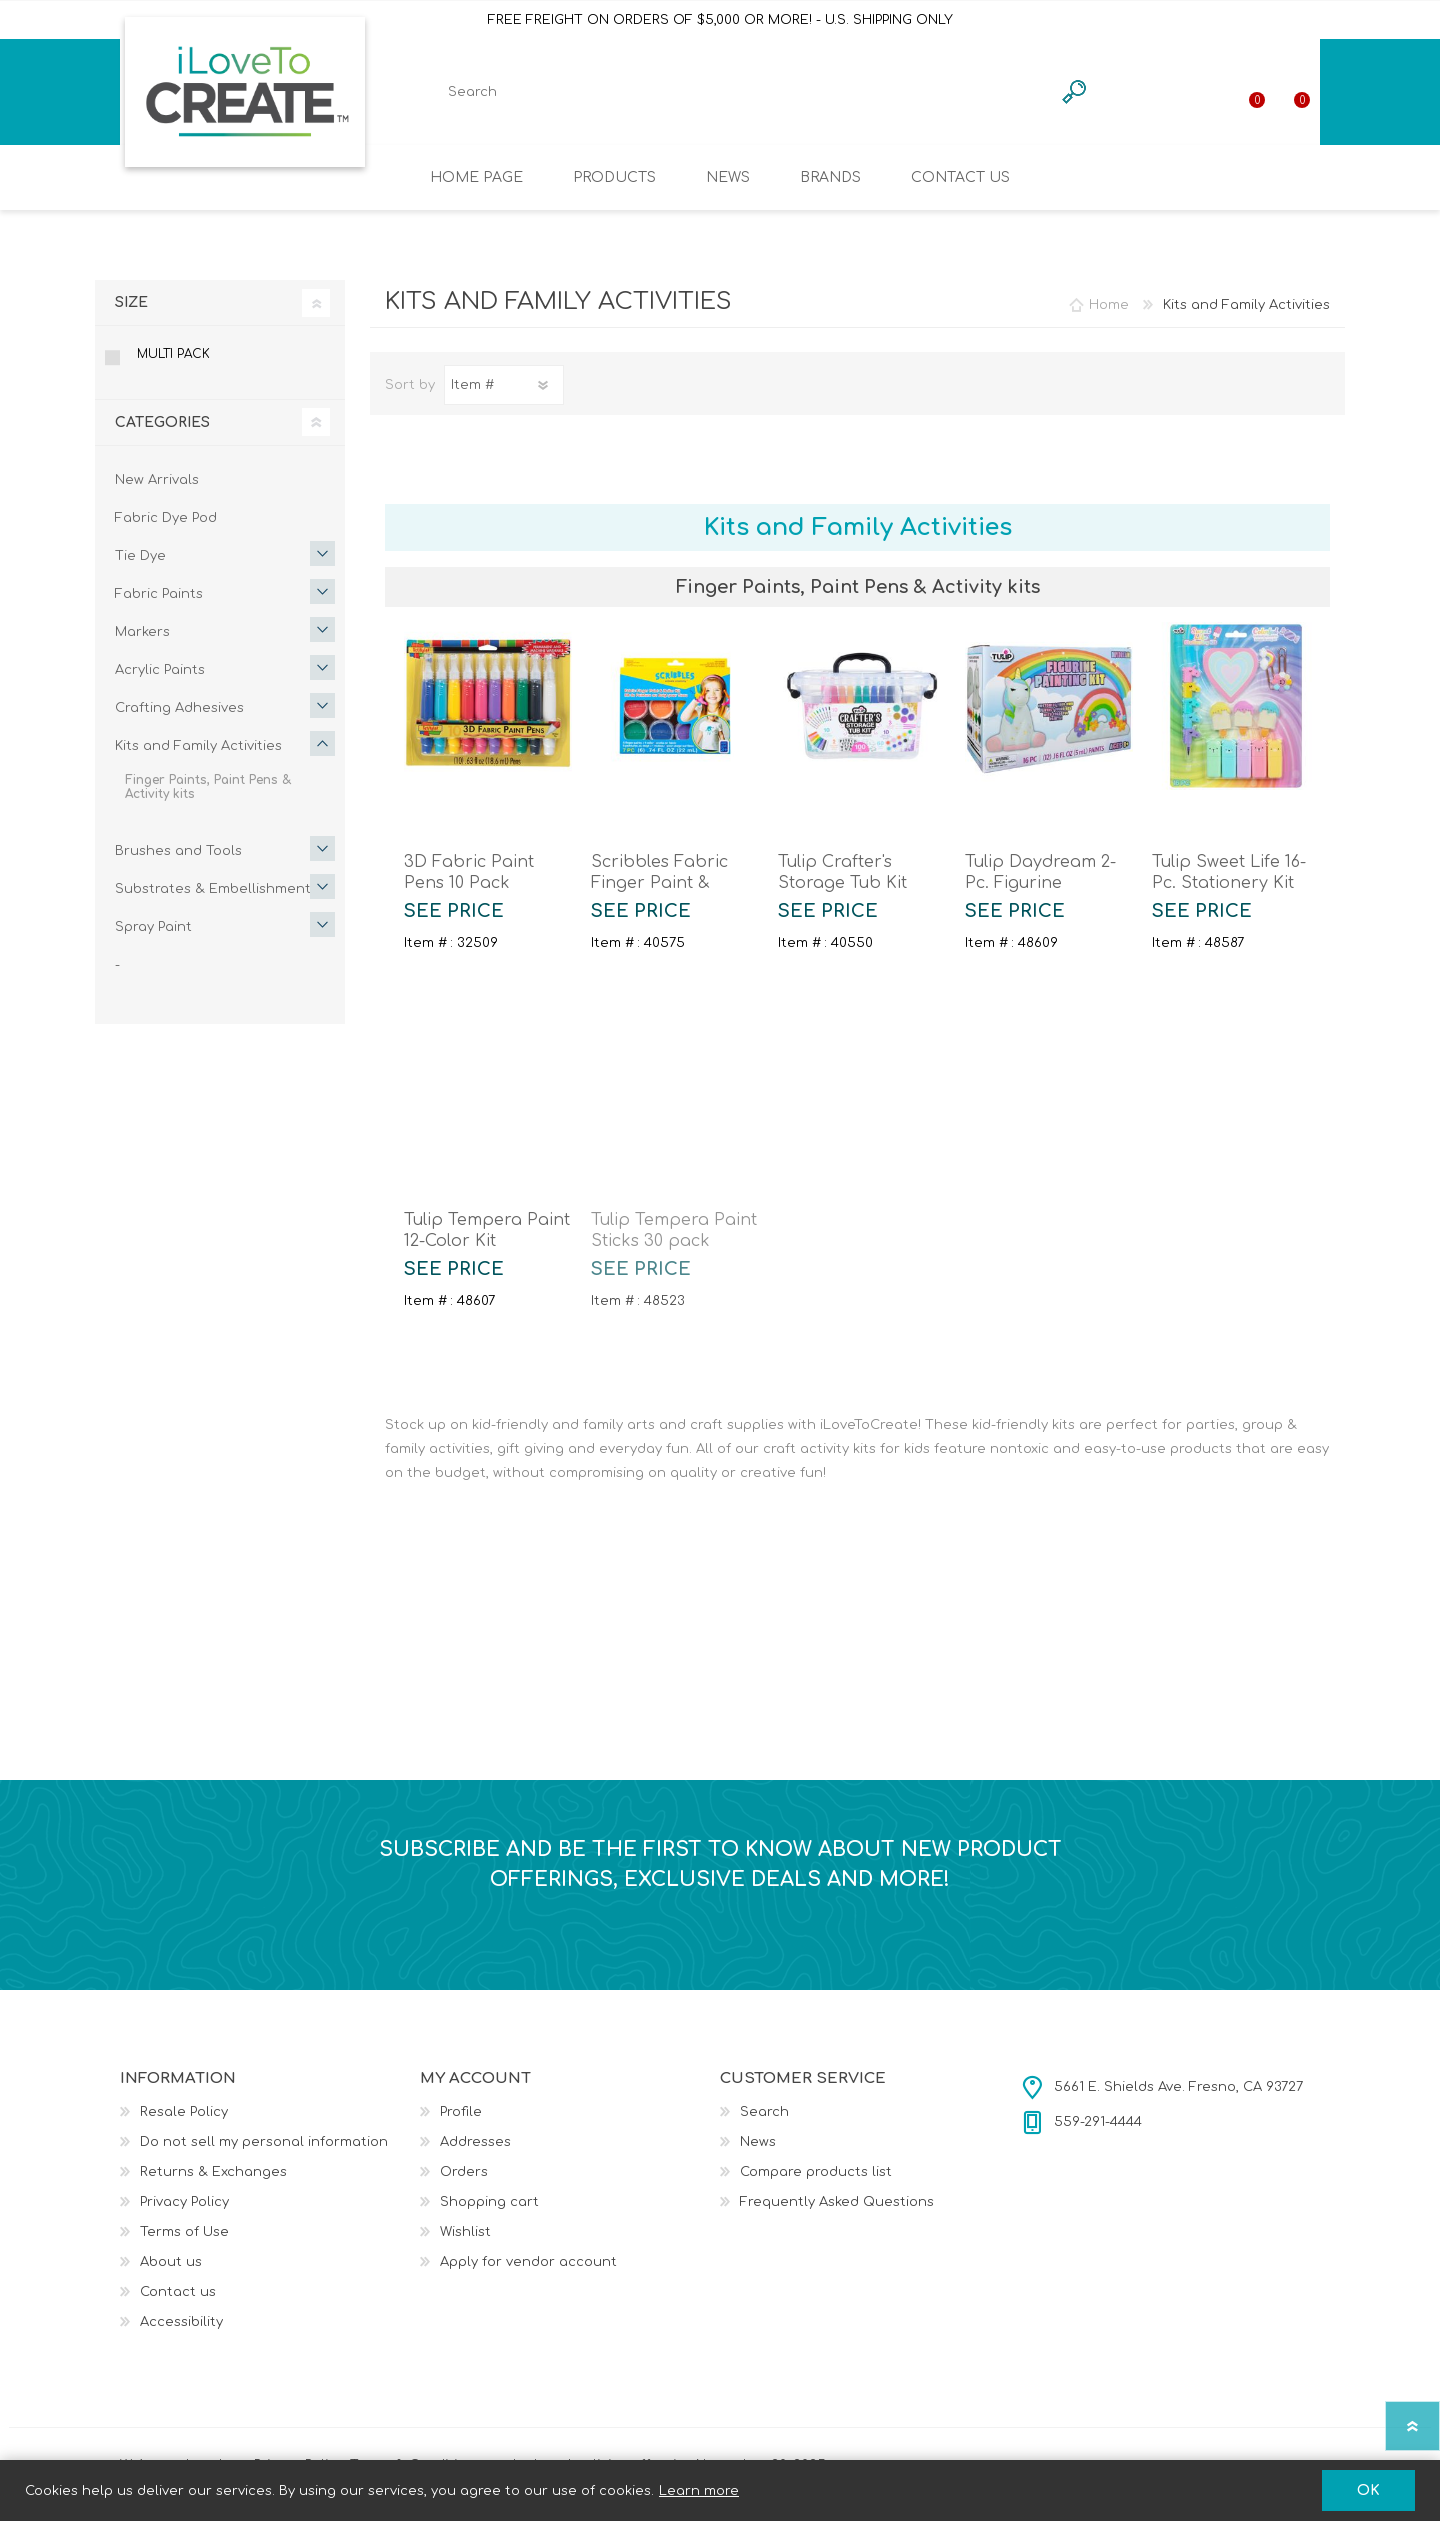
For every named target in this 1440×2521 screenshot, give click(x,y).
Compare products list (816, 2186)
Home (1109, 319)
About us (171, 2276)
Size (131, 316)
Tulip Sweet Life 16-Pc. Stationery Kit (1229, 886)
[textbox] (735, 98)
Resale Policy (184, 2126)
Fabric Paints (159, 608)
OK (1368, 2490)
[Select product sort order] (504, 399)
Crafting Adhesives (179, 722)
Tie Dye (140, 570)
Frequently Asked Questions (837, 2216)
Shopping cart (1322, 98)
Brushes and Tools (178, 865)
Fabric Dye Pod (166, 532)
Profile (461, 2126)
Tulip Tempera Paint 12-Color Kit (487, 1244)
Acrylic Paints (160, 684)
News (758, 2156)
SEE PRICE (454, 925)
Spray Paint (153, 941)
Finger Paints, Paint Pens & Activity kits (208, 801)
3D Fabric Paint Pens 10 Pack (469, 886)
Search (764, 2126)
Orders (464, 2186)
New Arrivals (157, 494)
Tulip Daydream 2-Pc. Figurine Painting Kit (1040, 897)
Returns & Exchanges (213, 2186)
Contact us (178, 2306)
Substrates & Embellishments (216, 903)
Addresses (475, 2156)
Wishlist (465, 2246)
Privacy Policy (184, 2216)
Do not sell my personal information (264, 2156)
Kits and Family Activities (198, 760)
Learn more (699, 2491)
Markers (142, 646)
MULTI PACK (173, 368)
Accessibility (181, 2336)
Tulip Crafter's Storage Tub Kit (842, 886)
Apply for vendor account (528, 2276)
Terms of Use (184, 2246)
